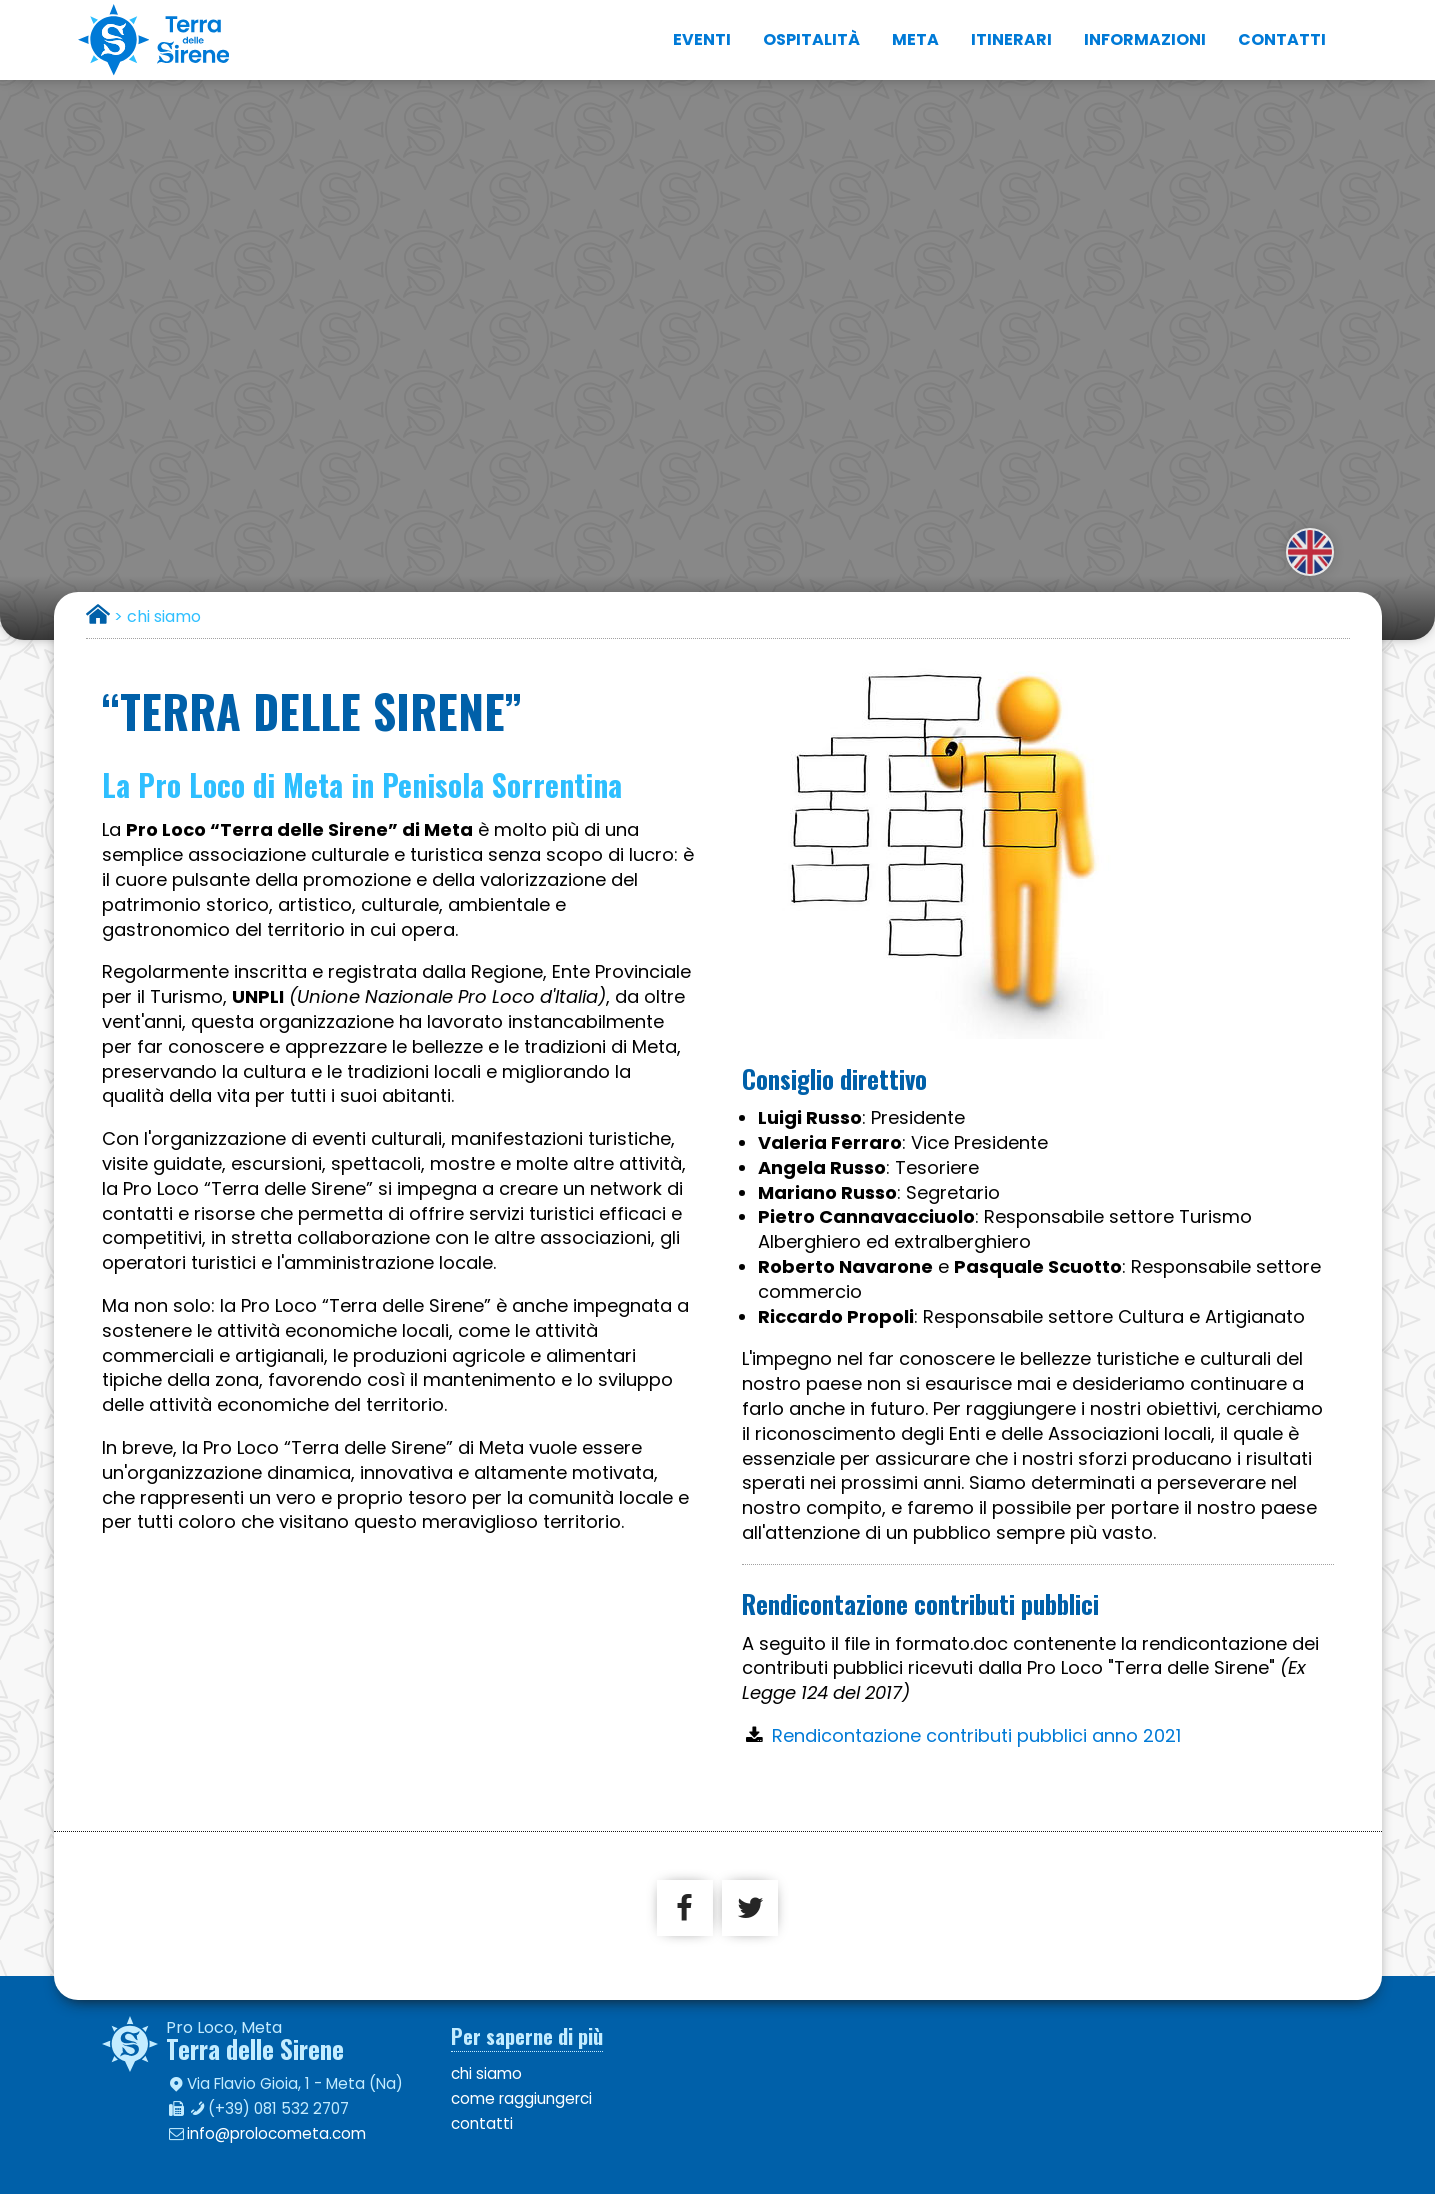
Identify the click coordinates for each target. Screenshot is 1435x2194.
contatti (1282, 39)
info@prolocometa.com (276, 2133)
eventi (702, 39)
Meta (915, 39)
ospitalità (811, 39)
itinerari (1011, 39)
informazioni (1145, 39)
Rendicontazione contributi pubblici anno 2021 (976, 1735)
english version (1310, 552)
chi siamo (486, 2073)
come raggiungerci (521, 2098)
